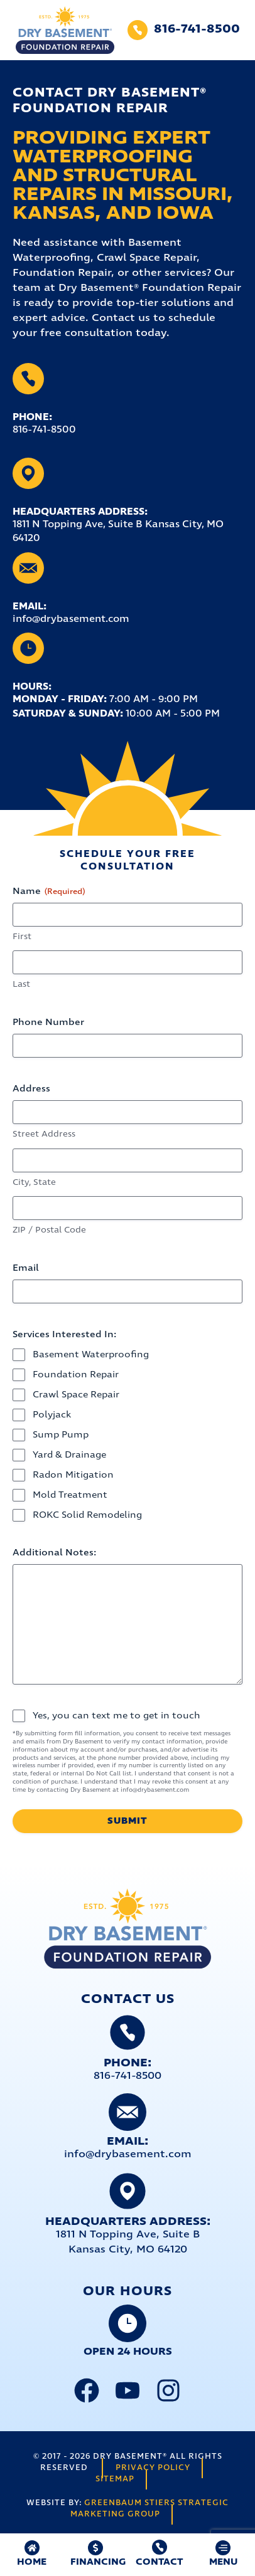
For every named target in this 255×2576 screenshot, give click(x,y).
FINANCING (98, 2562)
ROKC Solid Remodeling (87, 1515)
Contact (159, 2562)
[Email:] (28, 568)
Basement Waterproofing (91, 1354)
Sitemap (114, 2479)
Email (26, 1268)
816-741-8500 (197, 29)
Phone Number (48, 1022)
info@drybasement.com (128, 2154)
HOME (31, 2562)
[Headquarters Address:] (28, 473)
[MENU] (223, 2547)
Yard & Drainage (69, 1455)
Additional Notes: (54, 1553)
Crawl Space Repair (76, 1395)
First (22, 937)
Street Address (44, 1134)
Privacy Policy (153, 2468)
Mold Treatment (70, 1495)
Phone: (32, 417)
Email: (29, 606)
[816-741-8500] (137, 30)
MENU (223, 2562)
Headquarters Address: (80, 511)
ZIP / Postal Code (49, 1230)
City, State (34, 1182)
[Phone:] (28, 378)
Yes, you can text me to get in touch (116, 1716)
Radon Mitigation (73, 1475)
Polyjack (52, 1415)
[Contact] (159, 2547)
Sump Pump (61, 1435)
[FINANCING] (95, 2547)
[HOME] (32, 2547)
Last (21, 984)
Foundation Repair (76, 1374)
